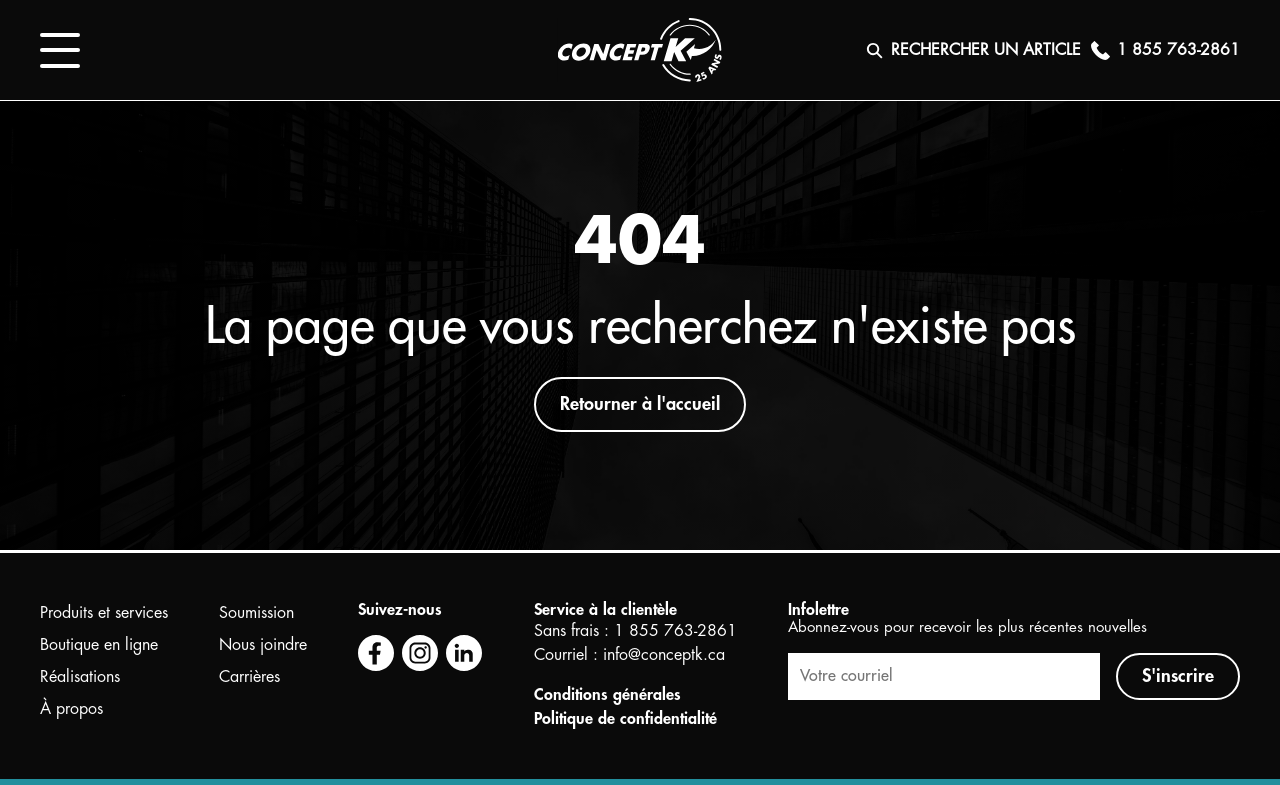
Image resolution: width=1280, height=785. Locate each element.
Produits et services (104, 613)
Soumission (256, 613)
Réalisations (80, 677)
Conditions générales (607, 695)
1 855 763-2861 (675, 631)
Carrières (249, 677)
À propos (71, 709)
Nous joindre (263, 645)
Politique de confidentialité (625, 719)
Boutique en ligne (99, 645)
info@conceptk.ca (664, 655)
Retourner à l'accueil (640, 404)
